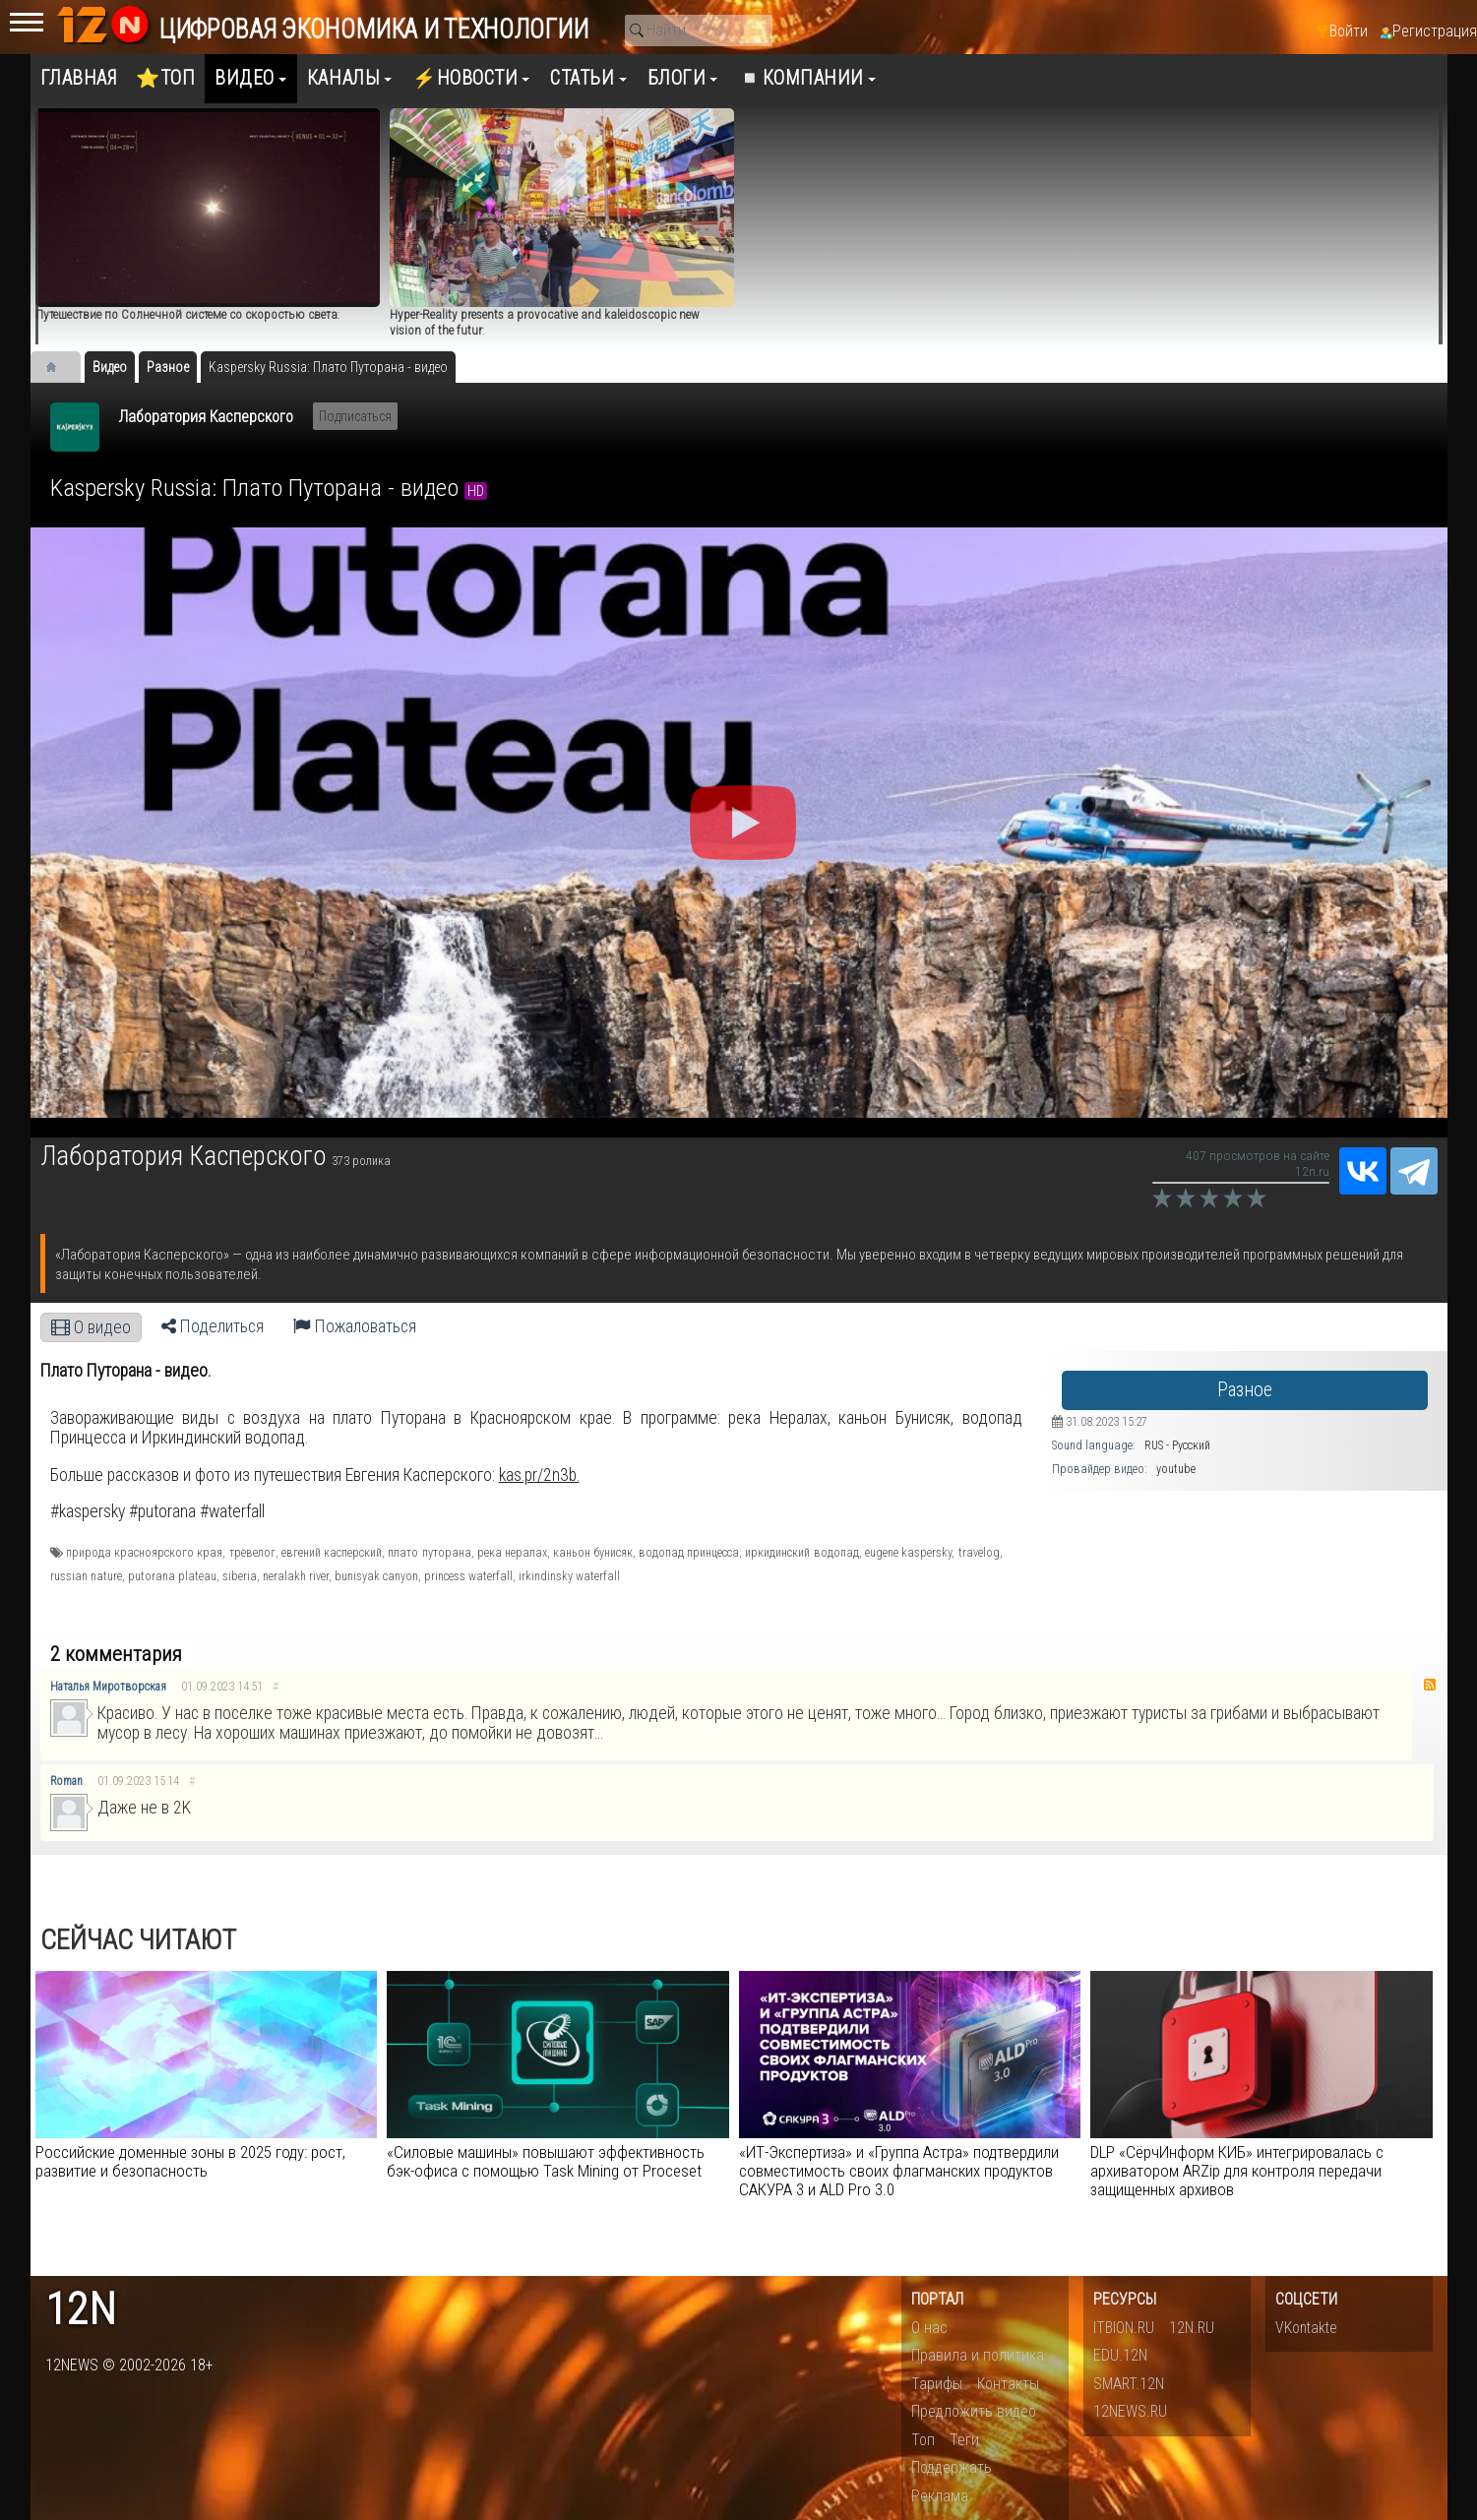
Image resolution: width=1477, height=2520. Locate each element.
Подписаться (355, 416)
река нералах (512, 1553)
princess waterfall (468, 1576)
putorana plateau (172, 1576)
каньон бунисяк (592, 1553)
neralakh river (296, 1576)
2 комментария (116, 1654)
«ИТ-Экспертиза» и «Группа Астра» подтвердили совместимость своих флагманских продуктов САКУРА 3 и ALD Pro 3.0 (899, 2170)
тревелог (252, 1553)
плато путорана (429, 1553)
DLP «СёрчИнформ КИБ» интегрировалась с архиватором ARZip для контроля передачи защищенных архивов (1237, 2170)
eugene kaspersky (908, 1553)
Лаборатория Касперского (206, 416)
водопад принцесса (689, 1553)
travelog (979, 1553)
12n (80, 2310)
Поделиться (212, 1326)
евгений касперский (331, 1553)
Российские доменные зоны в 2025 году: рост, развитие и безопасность (190, 2161)
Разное (1244, 1390)
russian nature (86, 1576)
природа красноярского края (144, 1553)
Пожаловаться (354, 1326)
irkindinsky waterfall (569, 1576)
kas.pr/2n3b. (539, 1475)
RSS (1430, 1684)
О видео (91, 1327)
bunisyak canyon (376, 1576)
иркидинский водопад (801, 1553)
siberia (239, 1576)
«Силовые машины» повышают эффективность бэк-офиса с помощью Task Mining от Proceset (546, 2161)
